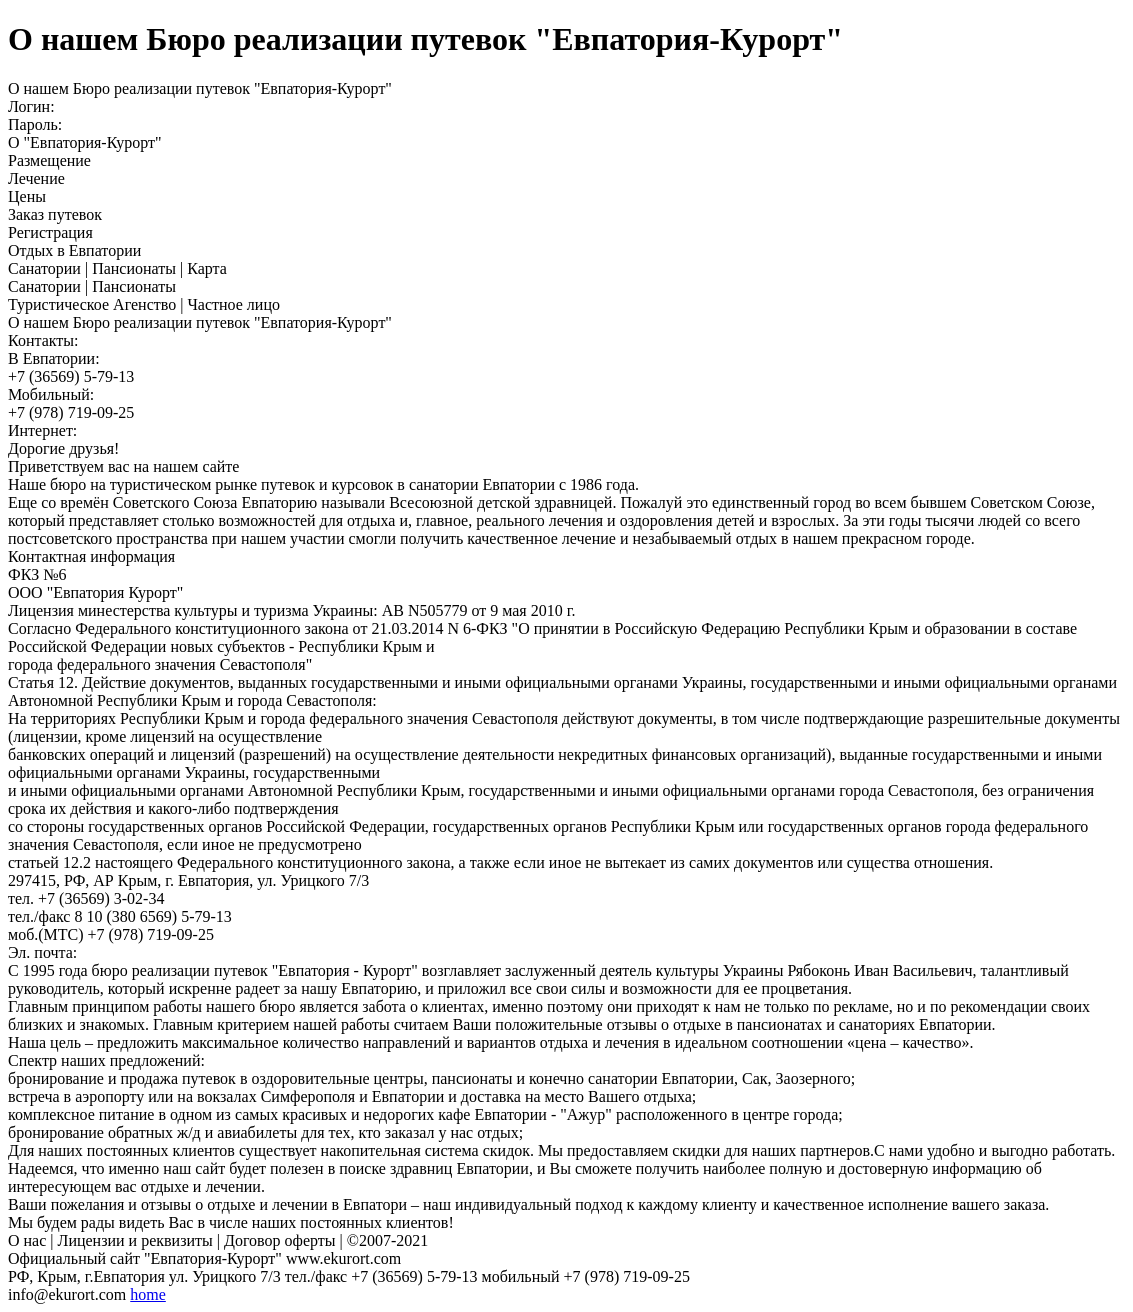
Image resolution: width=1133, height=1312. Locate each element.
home (148, 1294)
